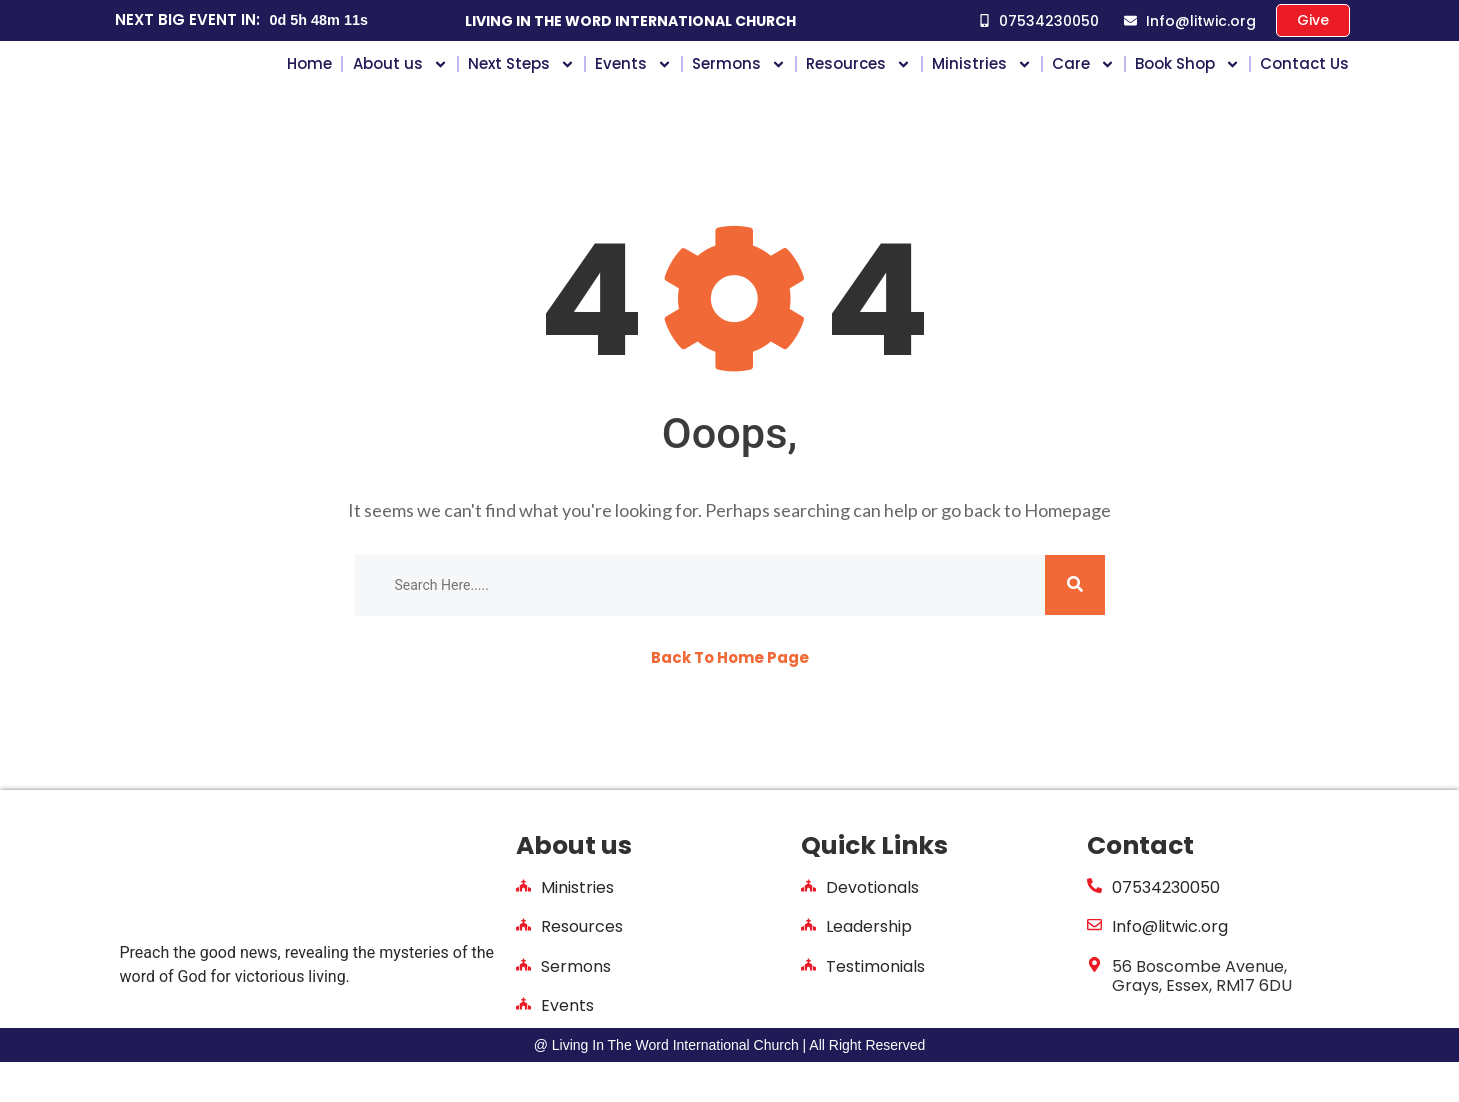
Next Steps (521, 82)
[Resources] (523, 965)
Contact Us (1304, 82)
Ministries (982, 82)
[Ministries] (523, 926)
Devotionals (872, 928)
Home (309, 82)
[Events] (523, 1043)
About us (400, 82)
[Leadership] (808, 965)
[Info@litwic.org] (1094, 965)
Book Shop (1187, 82)
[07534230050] (1094, 926)
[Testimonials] (808, 1004)
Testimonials (875, 1006)
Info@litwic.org (1170, 967)
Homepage (1067, 551)
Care (1083, 82)
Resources (858, 82)
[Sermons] (523, 1004)
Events (633, 82)
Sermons (739, 82)
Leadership (869, 967)
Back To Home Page (730, 698)
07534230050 (1166, 928)
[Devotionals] (808, 926)
